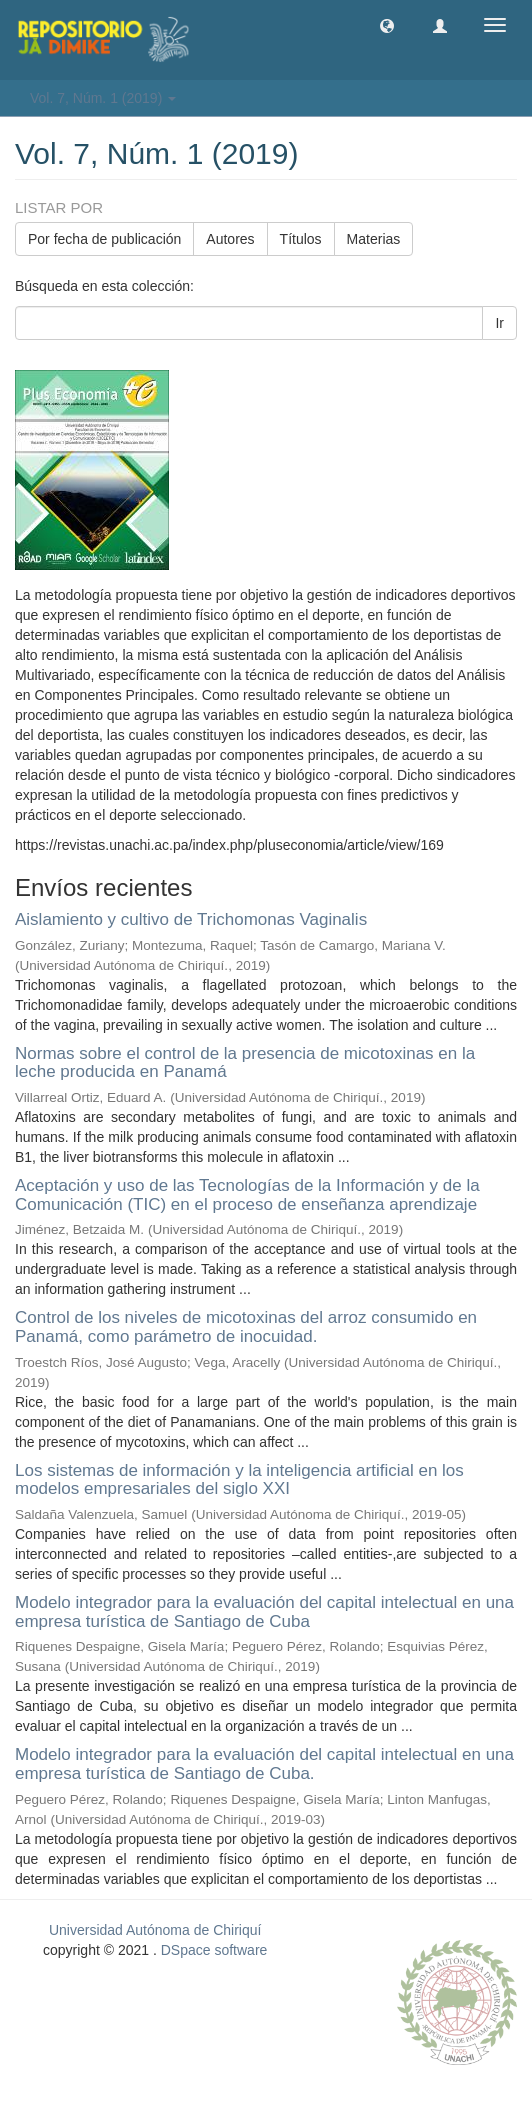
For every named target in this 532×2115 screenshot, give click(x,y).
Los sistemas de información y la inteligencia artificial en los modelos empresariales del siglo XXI (239, 1480)
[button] (387, 25)
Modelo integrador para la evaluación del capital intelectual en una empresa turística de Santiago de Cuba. (264, 1764)
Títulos (301, 239)
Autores (230, 239)
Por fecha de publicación (104, 239)
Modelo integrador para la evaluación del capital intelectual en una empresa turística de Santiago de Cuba (264, 1612)
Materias (374, 239)
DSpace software (214, 1950)
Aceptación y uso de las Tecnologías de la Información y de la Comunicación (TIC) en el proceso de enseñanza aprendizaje (247, 1195)
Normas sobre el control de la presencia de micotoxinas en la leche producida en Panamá (245, 1063)
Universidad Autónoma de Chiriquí (155, 1930)
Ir (499, 323)
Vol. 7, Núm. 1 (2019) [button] (103, 98)
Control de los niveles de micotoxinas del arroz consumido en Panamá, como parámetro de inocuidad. (246, 1327)
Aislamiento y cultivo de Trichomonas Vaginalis (191, 919)
